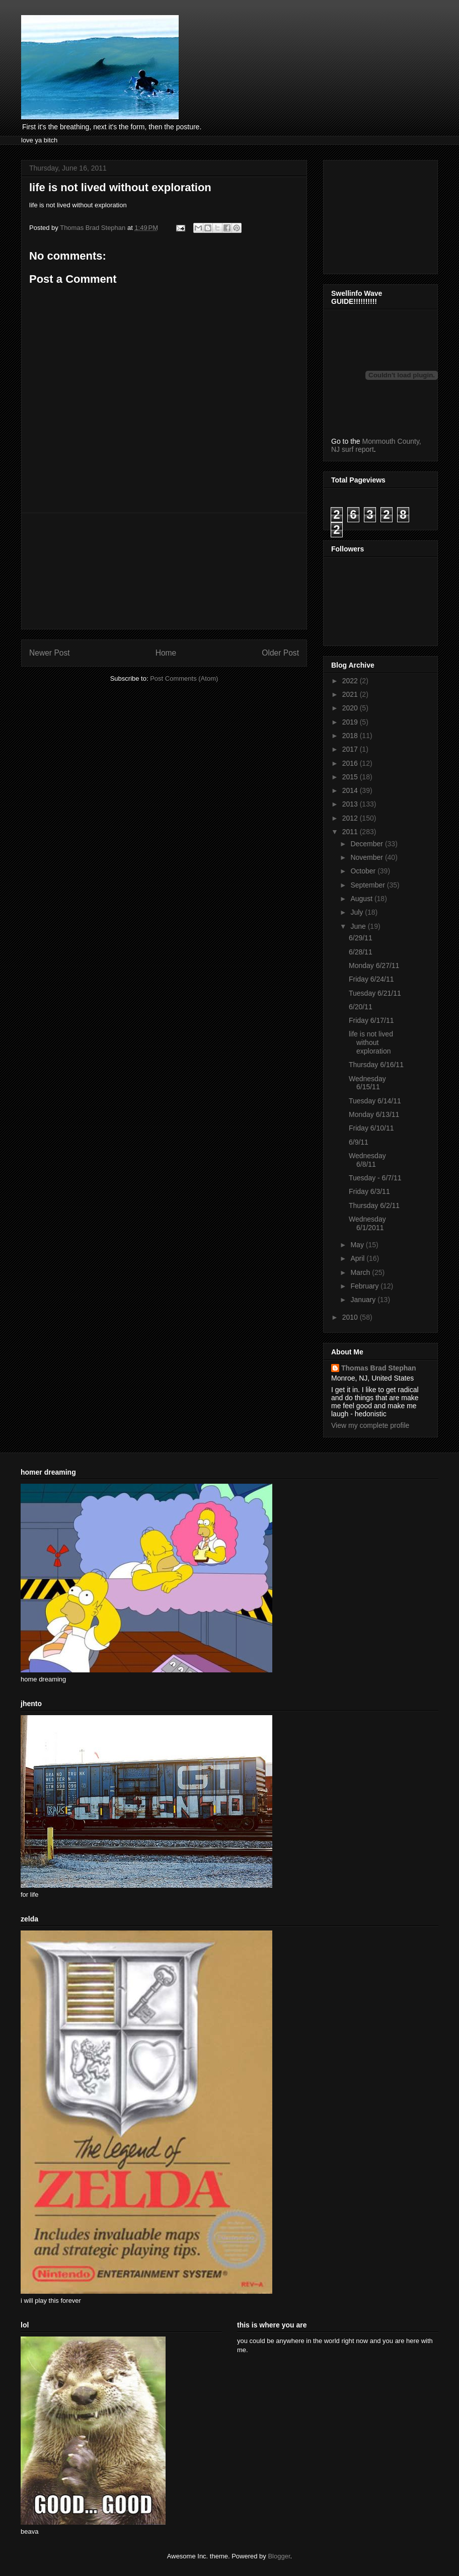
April (358, 1258)
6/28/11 (360, 952)
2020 (351, 708)
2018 (351, 736)
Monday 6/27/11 (374, 965)
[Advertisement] (164, 571)
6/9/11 (358, 1142)
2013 (351, 804)
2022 (351, 681)
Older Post (280, 653)
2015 (351, 777)
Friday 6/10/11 (371, 1128)
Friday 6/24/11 (371, 979)
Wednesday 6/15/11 (367, 1083)
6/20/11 (360, 1007)
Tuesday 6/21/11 (375, 993)
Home (166, 653)
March (361, 1272)
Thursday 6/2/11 (374, 1205)
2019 (351, 722)
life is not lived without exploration (371, 1042)
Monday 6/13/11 (374, 1114)
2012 (351, 818)
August (362, 899)
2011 (351, 832)
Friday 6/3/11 (369, 1191)
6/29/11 (360, 938)
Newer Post (49, 653)
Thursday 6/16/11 (376, 1065)
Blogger (279, 2556)
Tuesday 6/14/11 (375, 1101)
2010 (351, 1317)
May (357, 1245)
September (368, 885)
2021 (351, 694)
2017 (351, 749)
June (358, 926)
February (365, 1286)
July (357, 912)
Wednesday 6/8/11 (367, 1160)
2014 (351, 790)
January (363, 1300)
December (367, 844)
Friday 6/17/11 (371, 1020)
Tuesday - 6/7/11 (375, 1178)
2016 (351, 763)
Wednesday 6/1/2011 (367, 1223)
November (367, 857)
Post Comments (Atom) (184, 678)
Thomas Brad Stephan (378, 1368)
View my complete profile (370, 1425)
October (363, 871)
